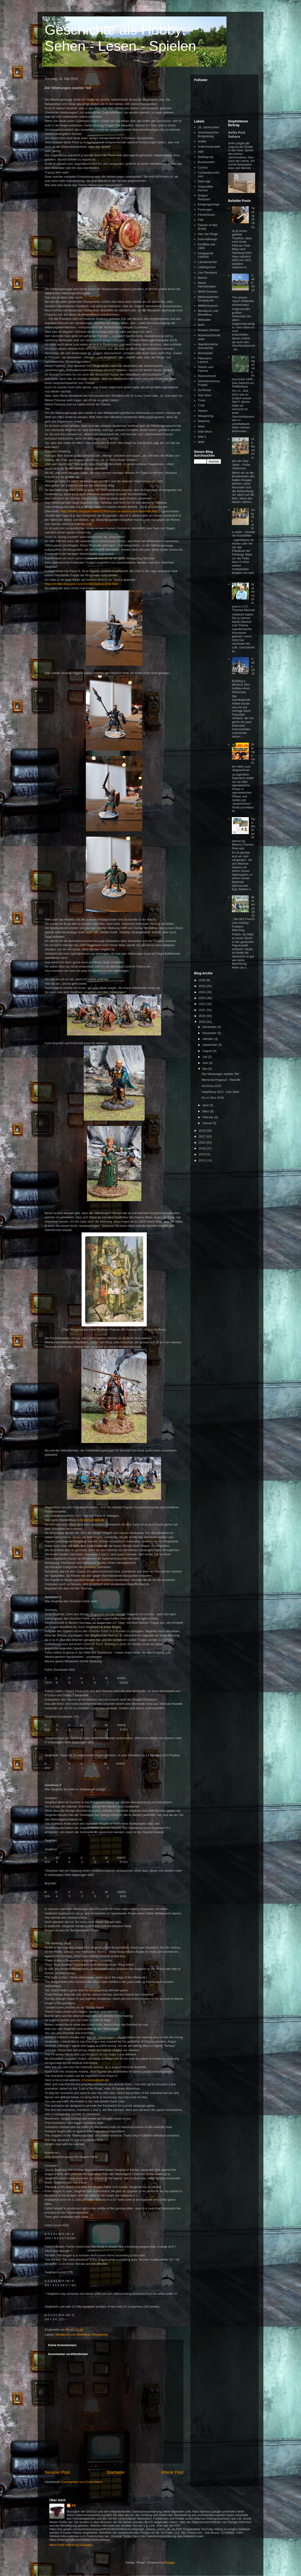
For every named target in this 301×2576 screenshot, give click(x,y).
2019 (202, 1021)
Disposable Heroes (205, 188)
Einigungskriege (209, 204)
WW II (202, 437)
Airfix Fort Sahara (236, 134)
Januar (207, 1123)
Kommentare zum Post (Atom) (81, 2482)
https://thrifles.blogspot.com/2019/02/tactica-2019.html (81, 584)
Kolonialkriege (207, 239)
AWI (200, 151)
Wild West (204, 431)
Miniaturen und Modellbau (73, 2334)
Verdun (202, 410)
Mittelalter (204, 320)
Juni (205, 1063)
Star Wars (204, 395)
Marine (202, 277)
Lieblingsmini (206, 267)
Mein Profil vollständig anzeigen (70, 2545)
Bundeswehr (206, 162)
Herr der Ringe (208, 234)
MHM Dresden (208, 291)
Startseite (116, 2472)
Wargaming (100, 2334)
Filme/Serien (206, 214)
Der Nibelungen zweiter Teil (220, 1074)
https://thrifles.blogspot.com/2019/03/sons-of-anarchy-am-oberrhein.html (109, 511)
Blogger (169, 2562)
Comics (203, 167)
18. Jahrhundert (208, 127)
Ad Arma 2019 (211, 1086)
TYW (201, 405)
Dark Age (204, 181)
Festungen (205, 209)
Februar (208, 1117)
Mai (205, 1068)
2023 (202, 998)
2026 (202, 980)
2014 (202, 1154)
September (210, 1045)
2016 (202, 1142)
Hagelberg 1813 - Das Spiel (220, 1092)
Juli (205, 1057)
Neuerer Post (57, 2472)
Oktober (208, 1039)
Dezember (210, 1027)
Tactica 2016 (252, 215)
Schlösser (204, 390)
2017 (202, 1136)
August (207, 1051)
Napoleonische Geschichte (208, 346)
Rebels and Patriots (205, 368)
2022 (202, 1004)
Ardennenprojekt (209, 146)
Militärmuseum (208, 305)
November (210, 1033)
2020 (202, 1016)
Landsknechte (207, 262)
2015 (202, 1148)
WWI (201, 442)
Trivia (201, 400)
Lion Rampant (207, 272)
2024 (202, 992)
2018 (202, 1130)
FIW (200, 220)
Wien (201, 426)
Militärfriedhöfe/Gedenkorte (208, 298)
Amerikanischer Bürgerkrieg (208, 134)
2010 (202, 1160)
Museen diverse (208, 330)
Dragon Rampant (204, 197)
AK (73, 2505)
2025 (202, 986)
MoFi (201, 325)
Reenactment (207, 376)
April (206, 1105)
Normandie (205, 353)
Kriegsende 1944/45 (205, 255)
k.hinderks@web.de (90, 1520)
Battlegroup (206, 157)
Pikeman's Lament (205, 360)
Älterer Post (172, 2472)
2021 (202, 1010)
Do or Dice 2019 (213, 1097)
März (206, 1111)
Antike (202, 141)
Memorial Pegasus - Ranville (221, 1080)
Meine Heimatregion (207, 284)
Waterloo (204, 421)
